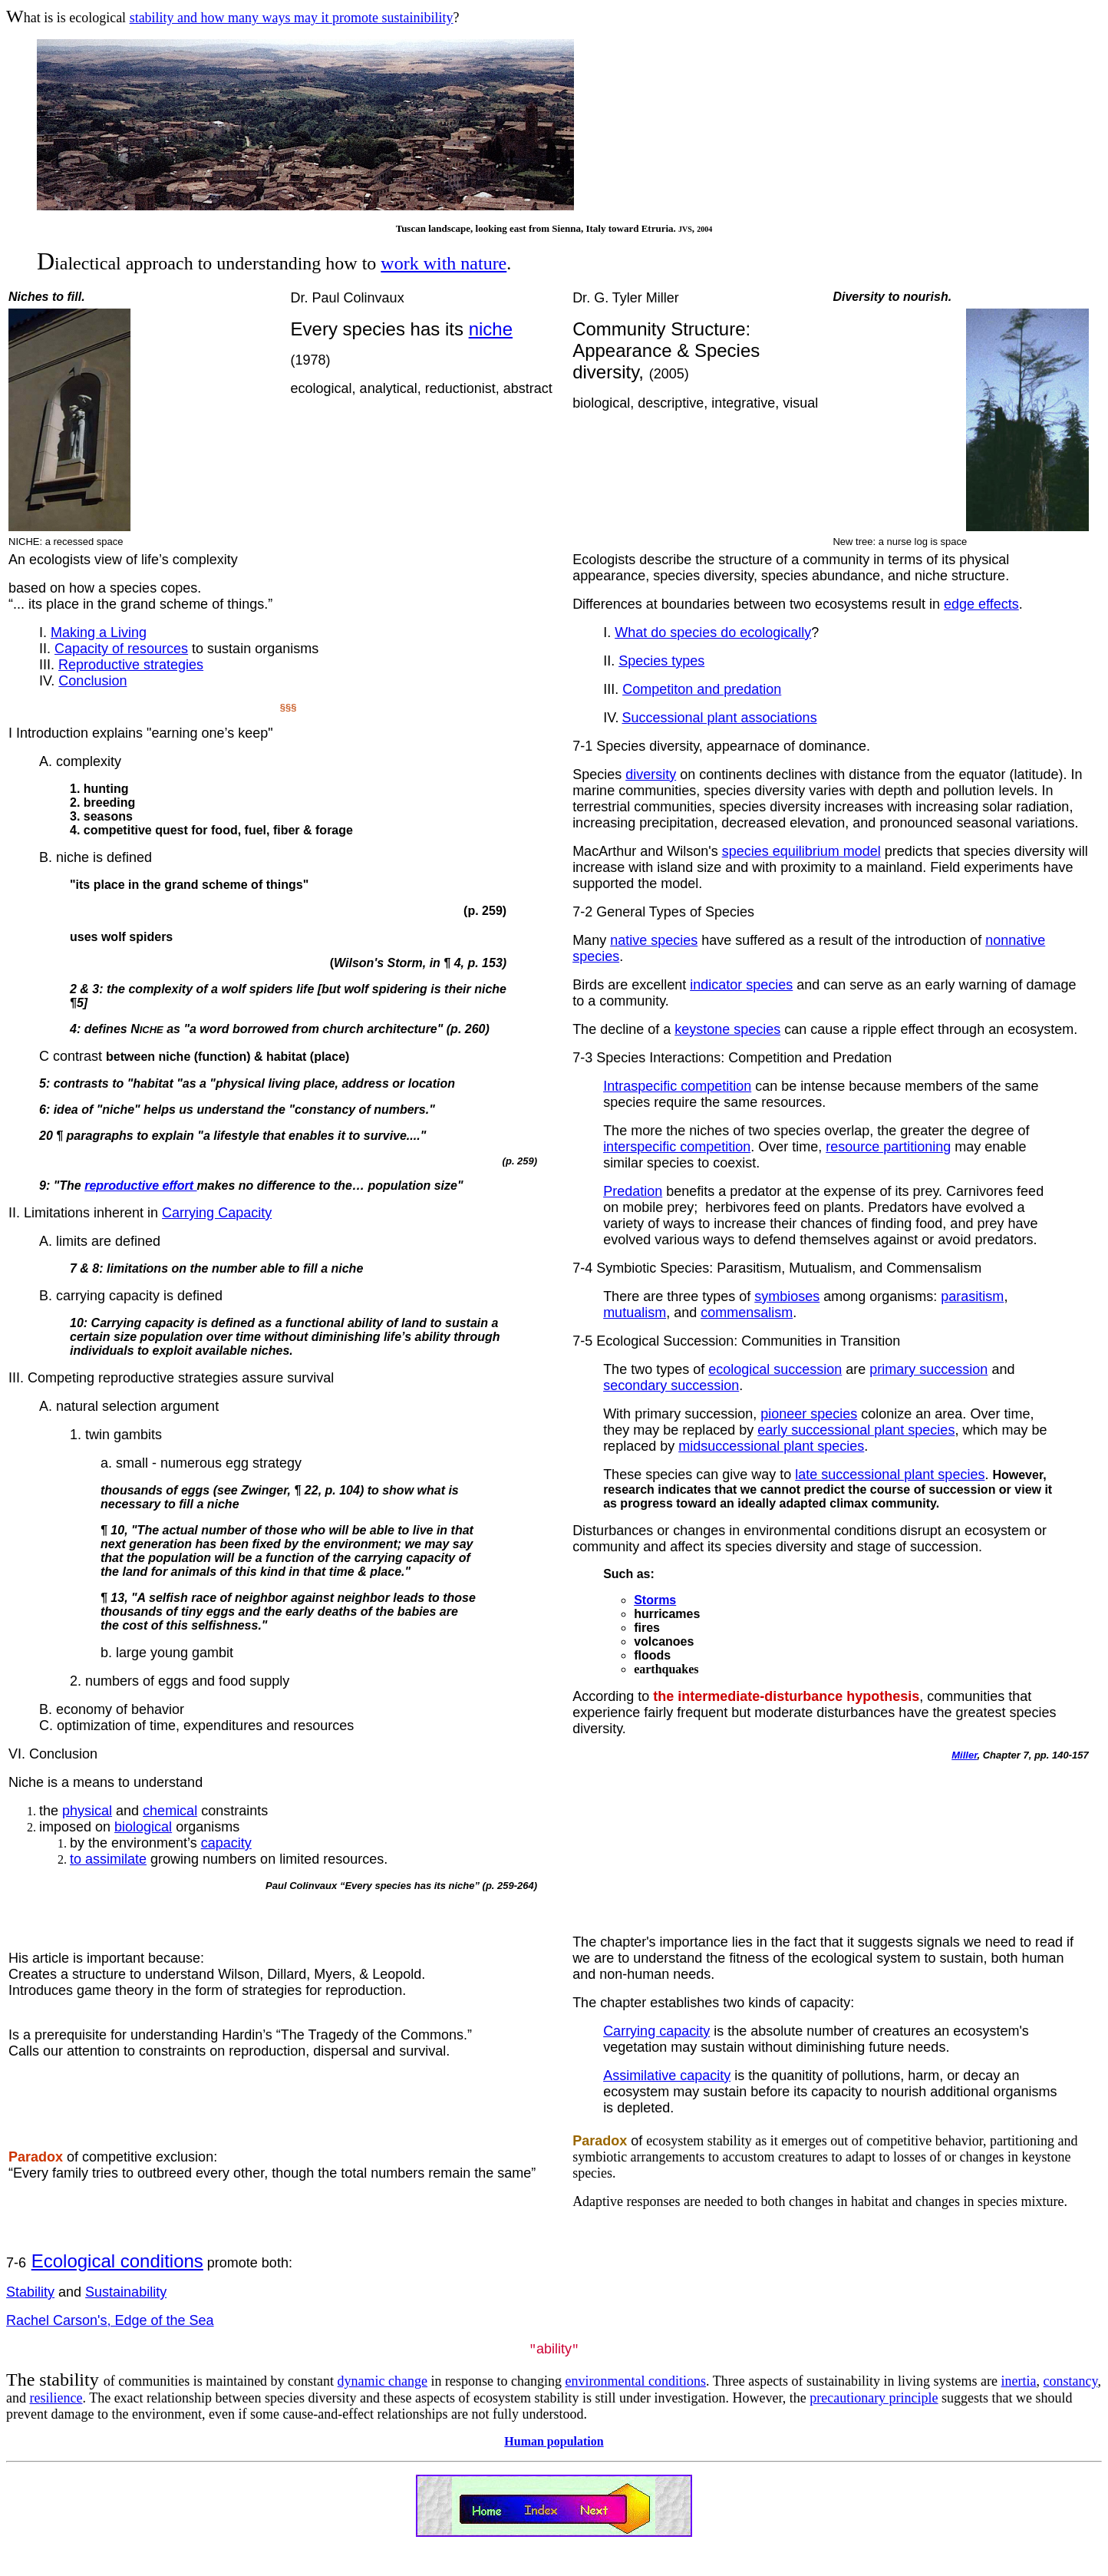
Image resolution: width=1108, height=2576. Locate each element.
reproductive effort (140, 1185)
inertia (1019, 2381)
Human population (553, 2442)
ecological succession (775, 1369)
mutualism (634, 1312)
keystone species (727, 1029)
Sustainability (126, 2292)
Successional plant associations (719, 717)
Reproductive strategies (130, 664)
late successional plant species (889, 1474)
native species (653, 940)
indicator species (741, 984)
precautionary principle (874, 2398)
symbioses (786, 1296)
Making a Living (99, 632)
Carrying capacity (656, 2031)
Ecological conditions (117, 2261)
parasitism (972, 1296)
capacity (226, 1843)
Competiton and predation (701, 689)
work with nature (443, 263)
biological (143, 1827)
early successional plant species (856, 1430)
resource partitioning (888, 1146)
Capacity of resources (121, 648)
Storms (655, 1600)
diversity (650, 774)
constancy (1071, 2381)
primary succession (928, 1369)
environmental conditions (636, 2381)
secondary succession (671, 1385)
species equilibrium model (801, 851)
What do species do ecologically (713, 632)
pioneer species (808, 1414)
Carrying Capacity (217, 1212)
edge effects (981, 604)
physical (87, 1810)
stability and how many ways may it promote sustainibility (291, 17)
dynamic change (382, 2381)
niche (491, 329)
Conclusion (92, 681)
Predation (632, 1191)
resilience (56, 2398)
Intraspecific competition (677, 1086)
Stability (30, 2292)
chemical (170, 1810)
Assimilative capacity (666, 2075)
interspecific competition (676, 1146)
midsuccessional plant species (771, 1446)
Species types (661, 661)
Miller (964, 1755)
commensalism (747, 1312)
